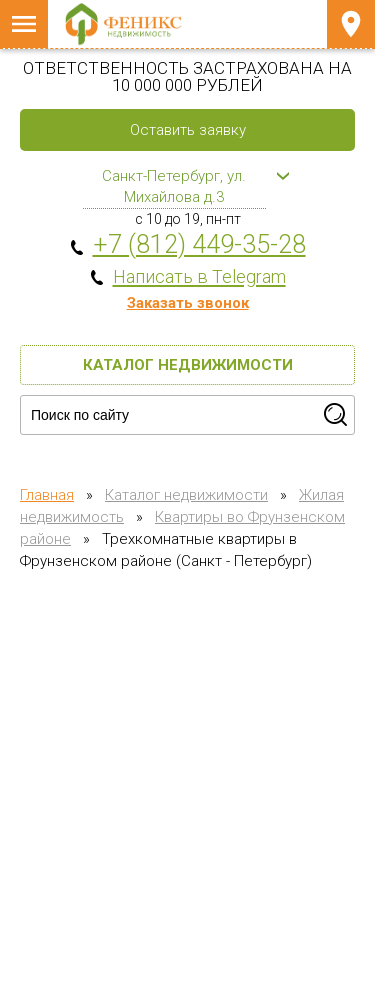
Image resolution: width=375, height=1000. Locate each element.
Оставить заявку (188, 130)
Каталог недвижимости (188, 365)
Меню (24, 24)
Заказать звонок (188, 303)
